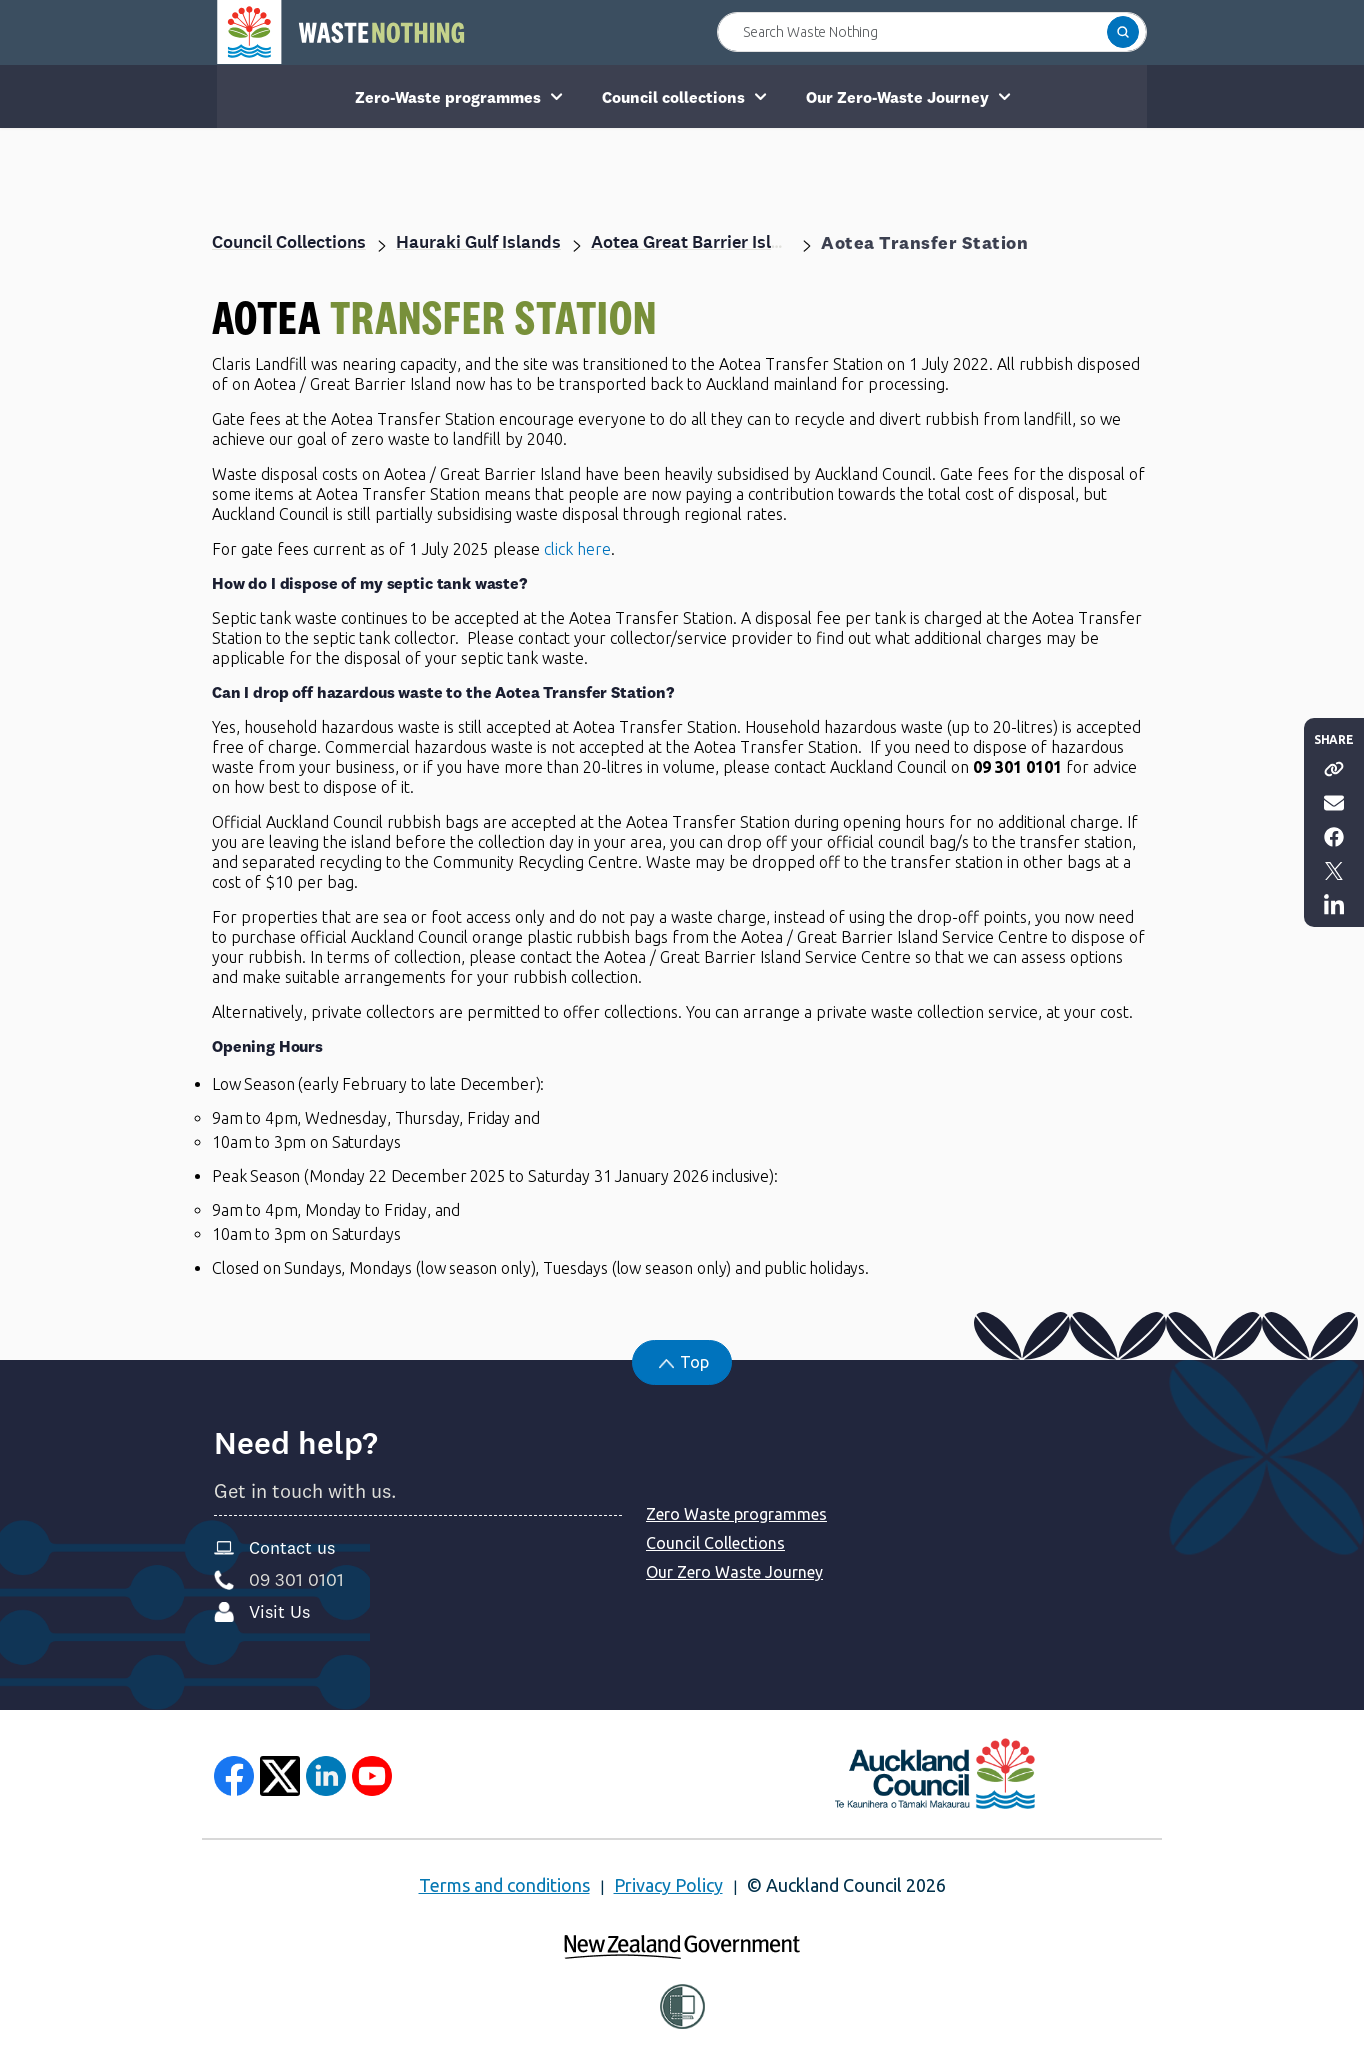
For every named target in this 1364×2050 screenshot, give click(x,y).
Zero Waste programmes (736, 1514)
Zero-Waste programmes (448, 97)
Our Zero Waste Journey (734, 1572)
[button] (1123, 32)
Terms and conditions (504, 1885)
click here (577, 549)
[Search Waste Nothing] (932, 32)
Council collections (673, 97)
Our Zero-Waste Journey (897, 97)
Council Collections (715, 1543)
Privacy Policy (668, 1885)
